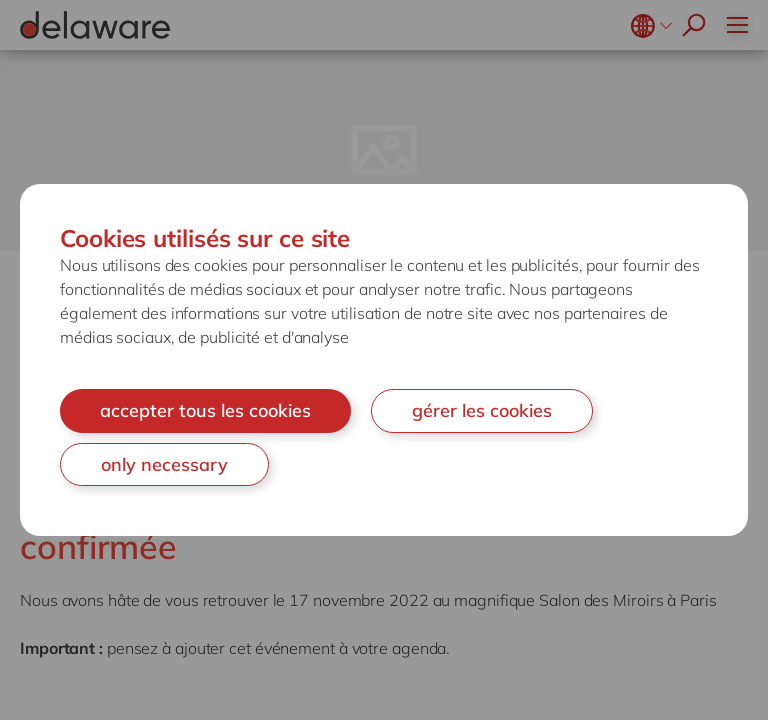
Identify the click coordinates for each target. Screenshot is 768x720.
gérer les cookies (482, 410)
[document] (384, 360)
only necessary (164, 464)
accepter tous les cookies (205, 410)
